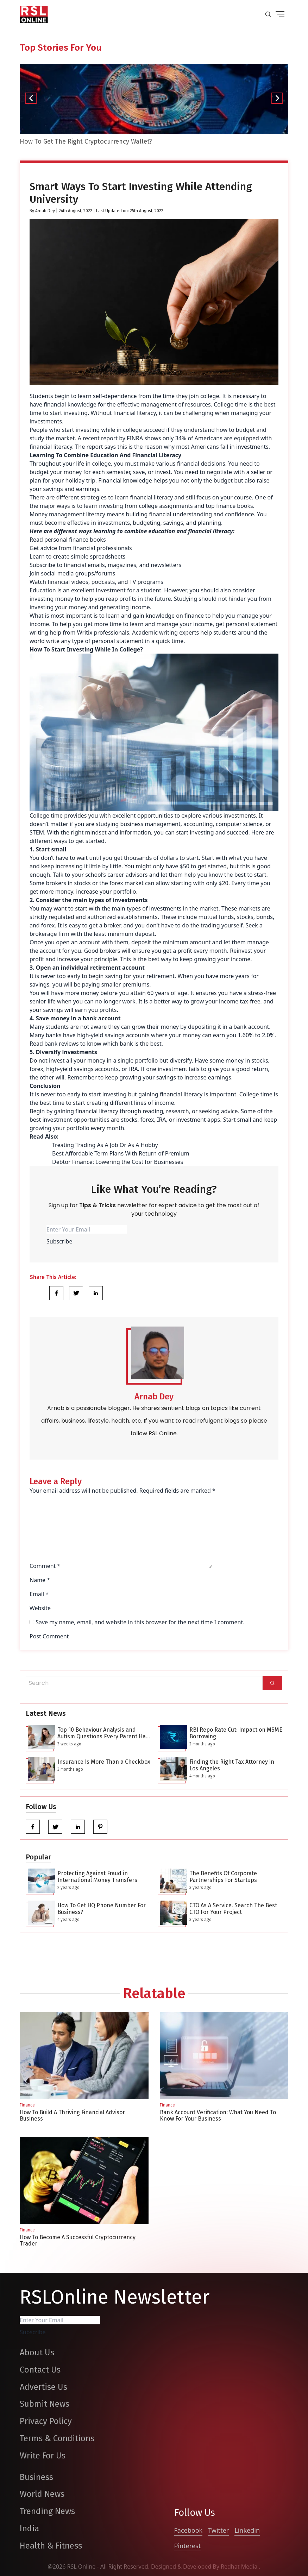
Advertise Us (43, 2387)
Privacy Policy (46, 2421)
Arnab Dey (45, 210)
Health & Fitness (51, 2546)
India (29, 2528)
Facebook (188, 2530)
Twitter (218, 2530)
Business (36, 2477)
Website (40, 1608)
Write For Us (42, 2456)
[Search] (272, 1683)
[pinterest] (100, 1827)
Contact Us (40, 2370)
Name (40, 1580)
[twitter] (55, 1827)
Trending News (47, 2511)
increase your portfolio (106, 891)
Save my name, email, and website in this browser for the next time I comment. (140, 1622)
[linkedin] (78, 1827)
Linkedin (247, 2530)
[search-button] (268, 14)
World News (42, 2494)
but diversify (175, 1060)
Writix (85, 632)
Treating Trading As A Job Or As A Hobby (105, 1145)
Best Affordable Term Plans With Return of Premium (120, 1153)
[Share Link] (56, 1293)
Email (39, 1594)
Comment (45, 1566)
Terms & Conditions (57, 2438)
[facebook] (33, 1827)
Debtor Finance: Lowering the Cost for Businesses (117, 1162)
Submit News (44, 2404)
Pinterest (187, 2546)
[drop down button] (279, 14)
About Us (37, 2352)
